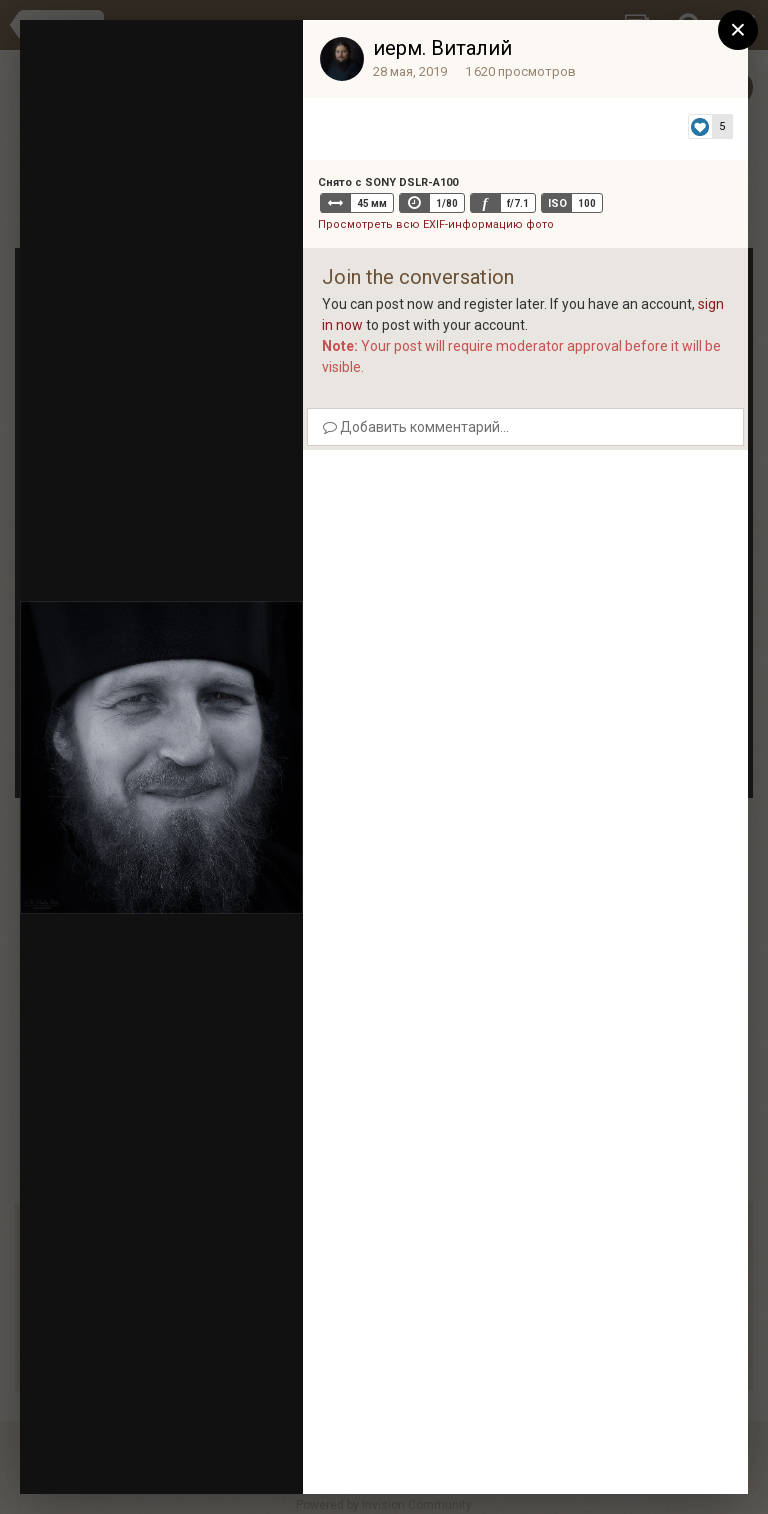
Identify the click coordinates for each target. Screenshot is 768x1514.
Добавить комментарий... (416, 427)
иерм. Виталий (442, 48)
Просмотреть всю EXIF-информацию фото (436, 224)
